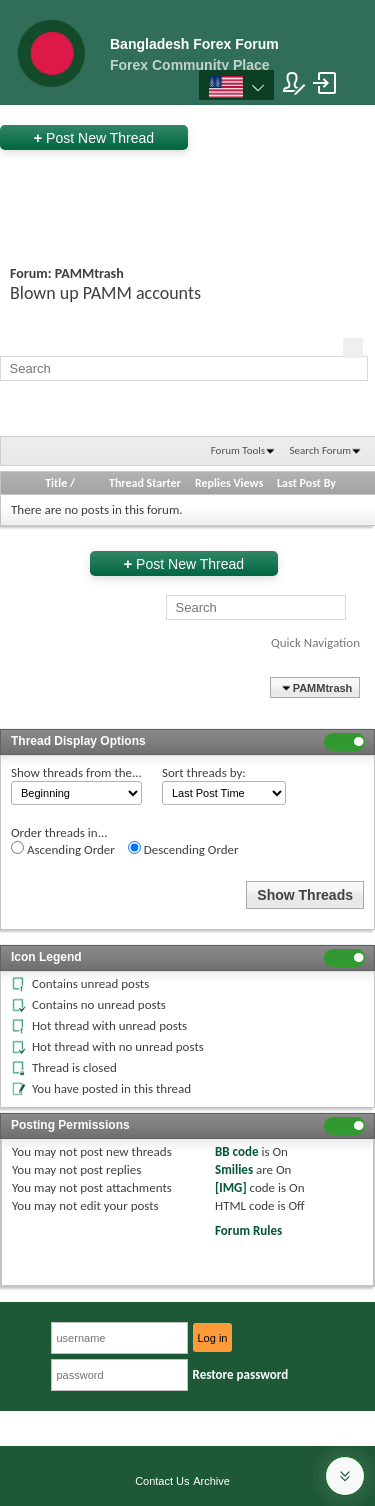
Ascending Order (63, 849)
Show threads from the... (76, 772)
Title (56, 483)
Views (249, 483)
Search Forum (321, 450)
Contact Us (162, 1481)
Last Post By (308, 483)
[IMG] (231, 1187)
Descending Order (183, 849)
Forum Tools (238, 450)
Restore (241, 1374)
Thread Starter (145, 483)
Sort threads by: (204, 772)
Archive (211, 1481)
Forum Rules (248, 1230)
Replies (213, 483)
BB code (236, 1151)
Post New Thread (93, 137)
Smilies (234, 1169)
